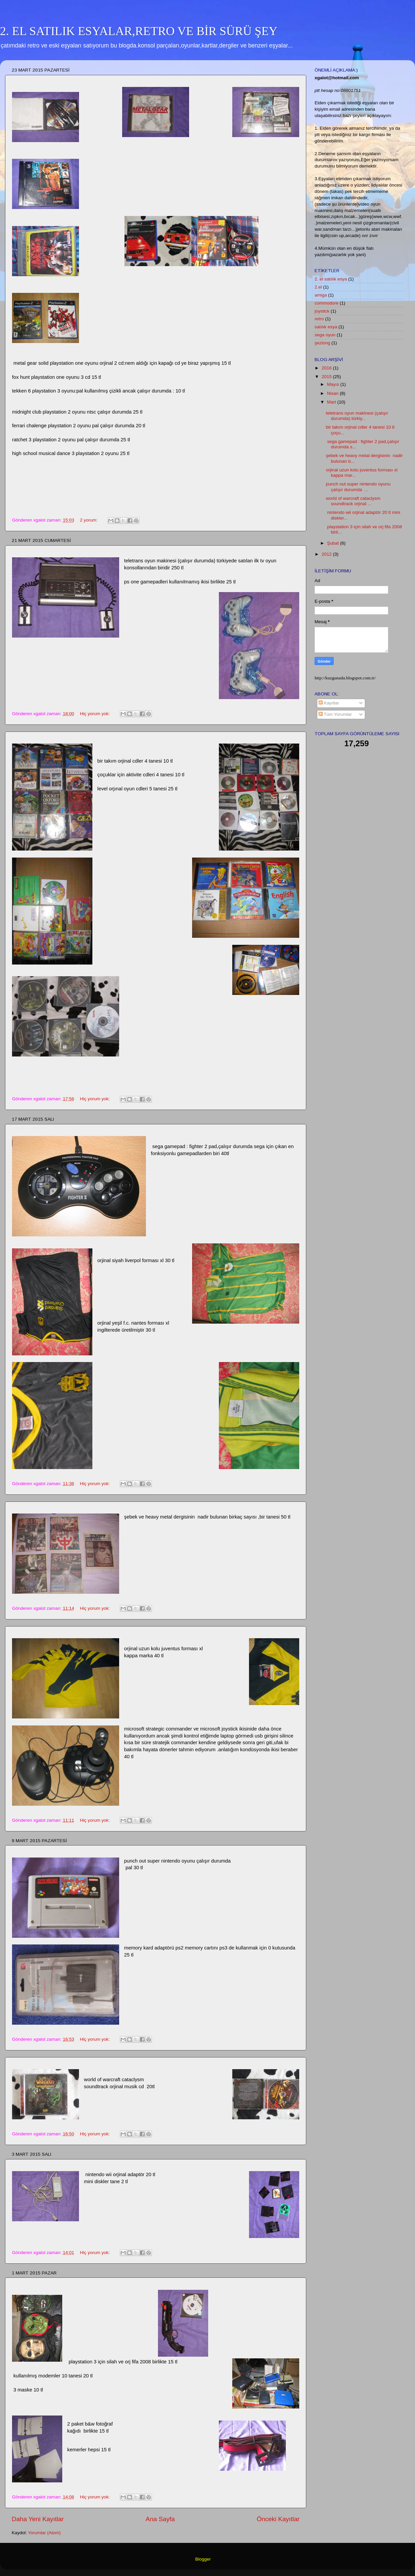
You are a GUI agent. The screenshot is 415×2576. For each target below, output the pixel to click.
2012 (327, 554)
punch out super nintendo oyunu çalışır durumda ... (358, 486)
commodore (326, 303)
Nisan (333, 393)
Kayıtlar (329, 702)
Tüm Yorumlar (335, 714)
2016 (327, 367)
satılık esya (326, 326)
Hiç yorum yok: (95, 713)
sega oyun (325, 334)
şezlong (322, 342)
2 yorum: (89, 520)
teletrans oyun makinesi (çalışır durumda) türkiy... (357, 416)
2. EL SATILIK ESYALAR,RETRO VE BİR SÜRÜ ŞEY (138, 31)
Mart (332, 402)
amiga (321, 295)
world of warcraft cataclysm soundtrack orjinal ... (353, 501)
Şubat (333, 543)
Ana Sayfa (160, 2519)
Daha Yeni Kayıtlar (38, 2519)
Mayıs (333, 384)
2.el (318, 287)
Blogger (203, 2559)
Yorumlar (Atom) (44, 2532)
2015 (327, 376)
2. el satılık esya (331, 279)
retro (319, 318)
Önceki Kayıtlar (278, 2519)
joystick (322, 311)
